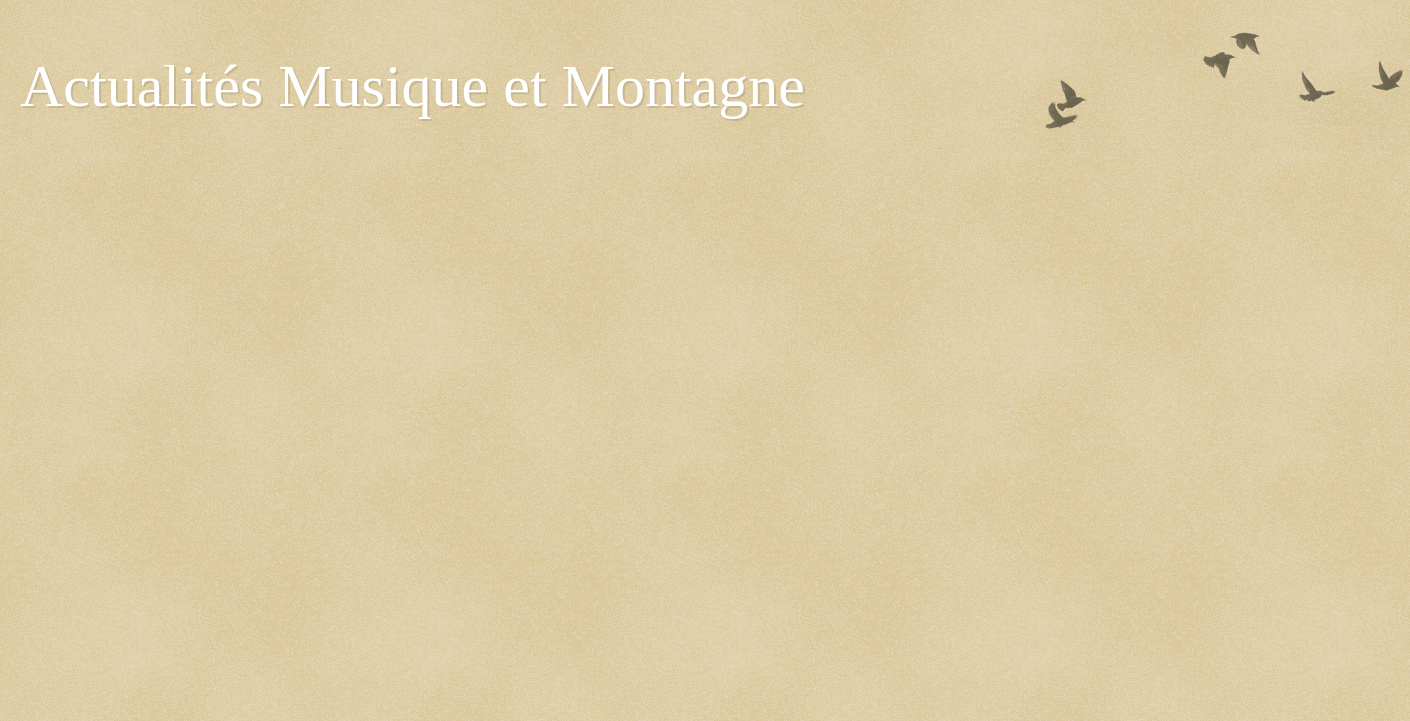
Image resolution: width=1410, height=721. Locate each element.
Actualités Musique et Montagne (412, 86)
